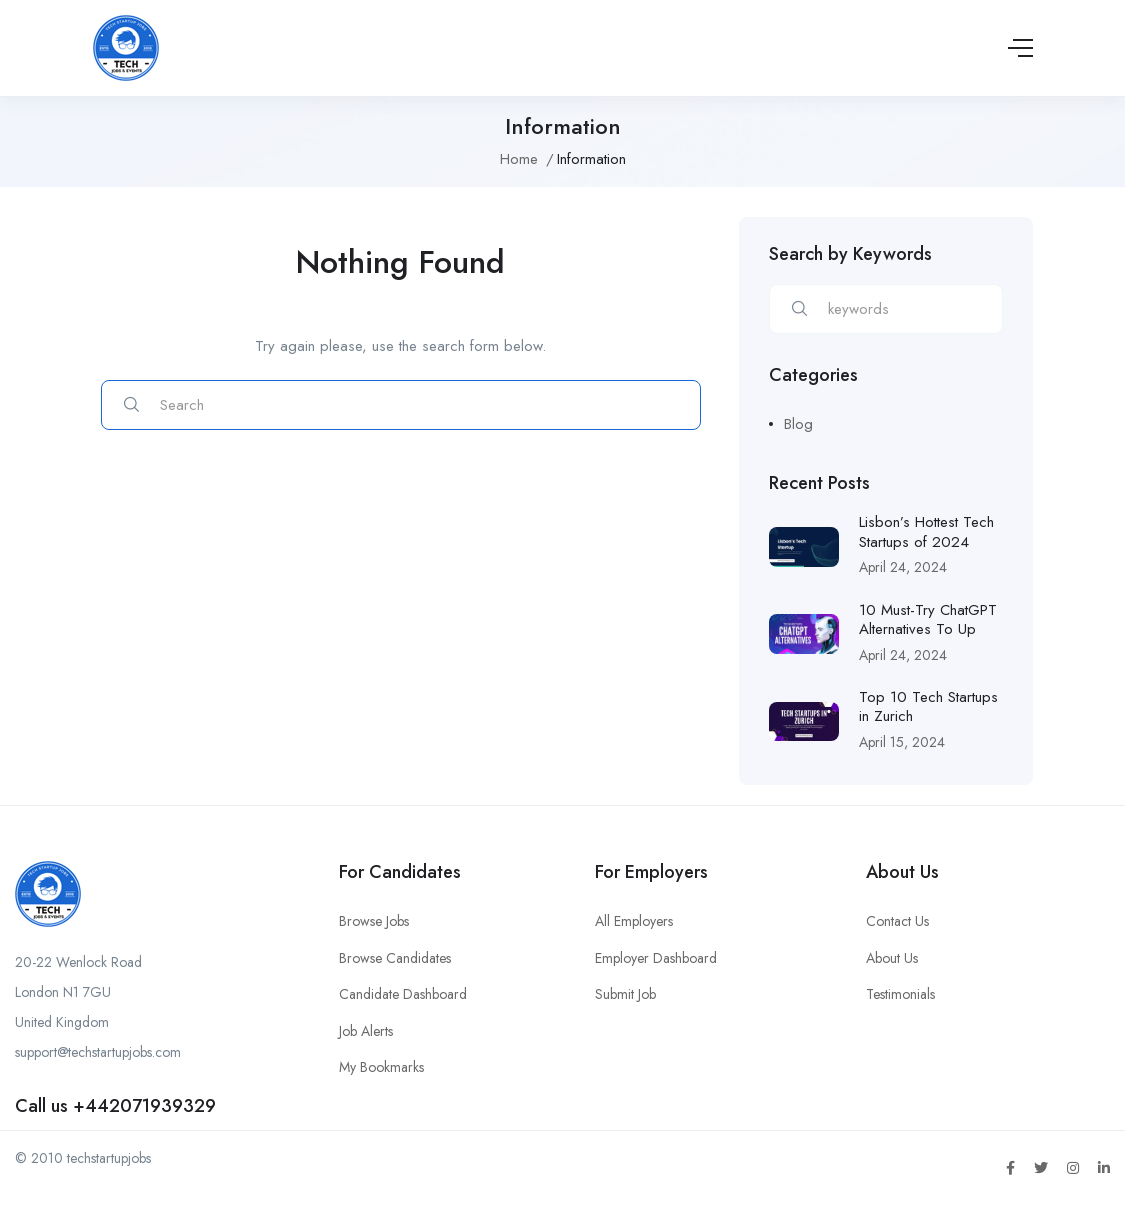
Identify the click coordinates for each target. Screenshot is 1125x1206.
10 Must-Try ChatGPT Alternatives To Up (928, 620)
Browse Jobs (374, 921)
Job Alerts (366, 1031)
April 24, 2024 (903, 567)
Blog (798, 424)
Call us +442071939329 (115, 1106)
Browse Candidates (395, 958)
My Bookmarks (381, 1067)
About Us (892, 958)
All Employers (634, 921)
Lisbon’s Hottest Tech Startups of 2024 (926, 532)
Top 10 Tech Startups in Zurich (928, 707)
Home (519, 159)
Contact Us (897, 921)
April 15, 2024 (902, 742)
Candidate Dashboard (403, 994)
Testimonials (900, 994)
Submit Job (625, 994)
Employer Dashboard (656, 958)
